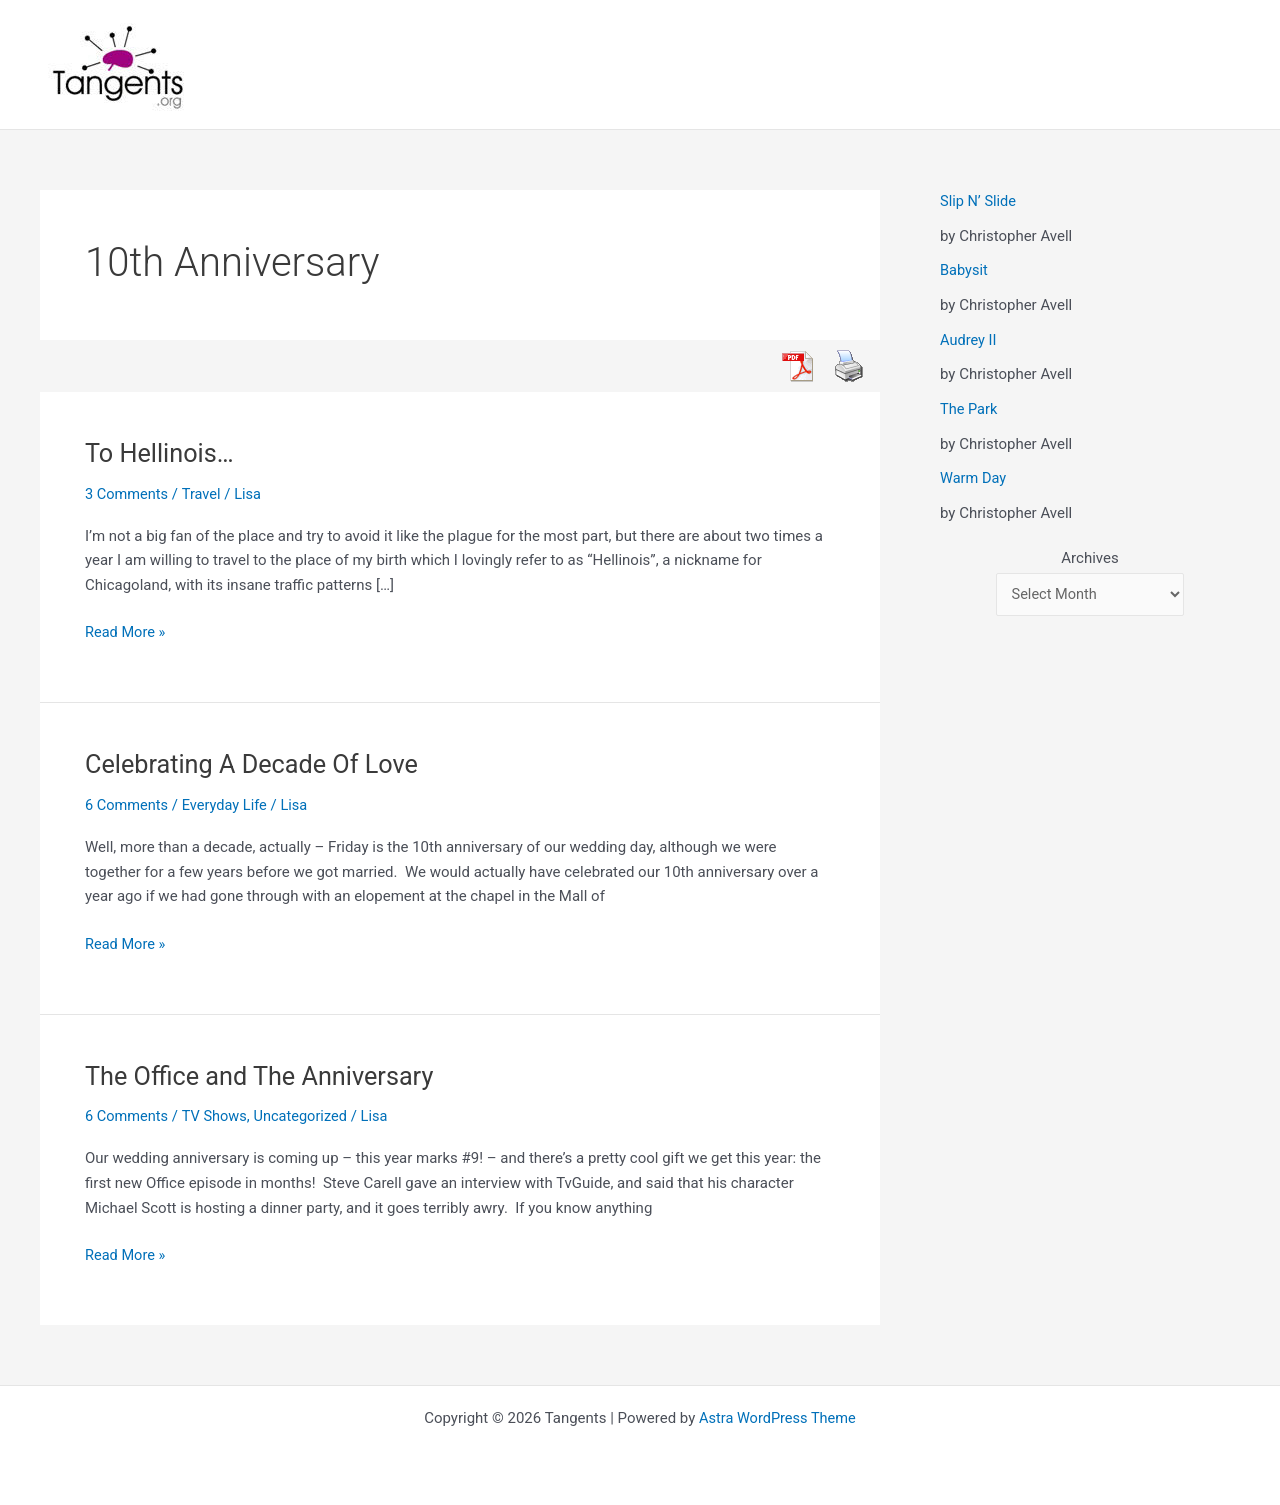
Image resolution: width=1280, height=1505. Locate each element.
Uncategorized (306, 1116)
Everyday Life (228, 805)
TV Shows (217, 1116)
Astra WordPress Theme (778, 1417)
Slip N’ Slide (979, 201)
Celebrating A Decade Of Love (256, 764)
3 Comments (128, 494)
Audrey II (969, 339)
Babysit (964, 270)
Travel (204, 494)
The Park (969, 408)
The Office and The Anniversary (264, 1075)
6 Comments (128, 805)
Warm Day (974, 477)
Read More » (126, 632)
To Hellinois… (161, 453)
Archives (1089, 557)
